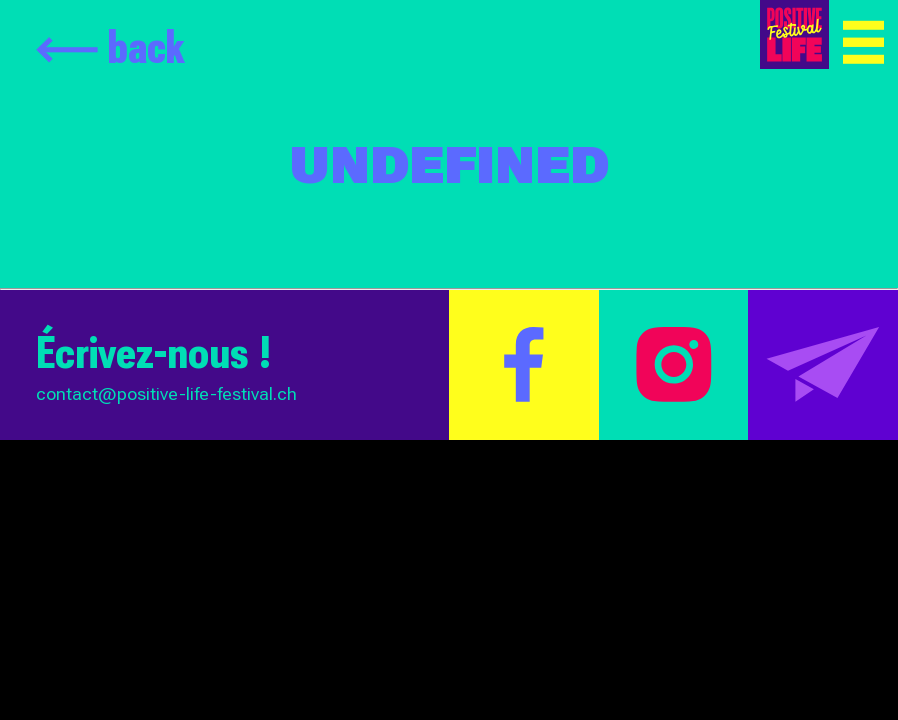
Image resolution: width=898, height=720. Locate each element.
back (110, 46)
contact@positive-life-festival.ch (166, 393)
